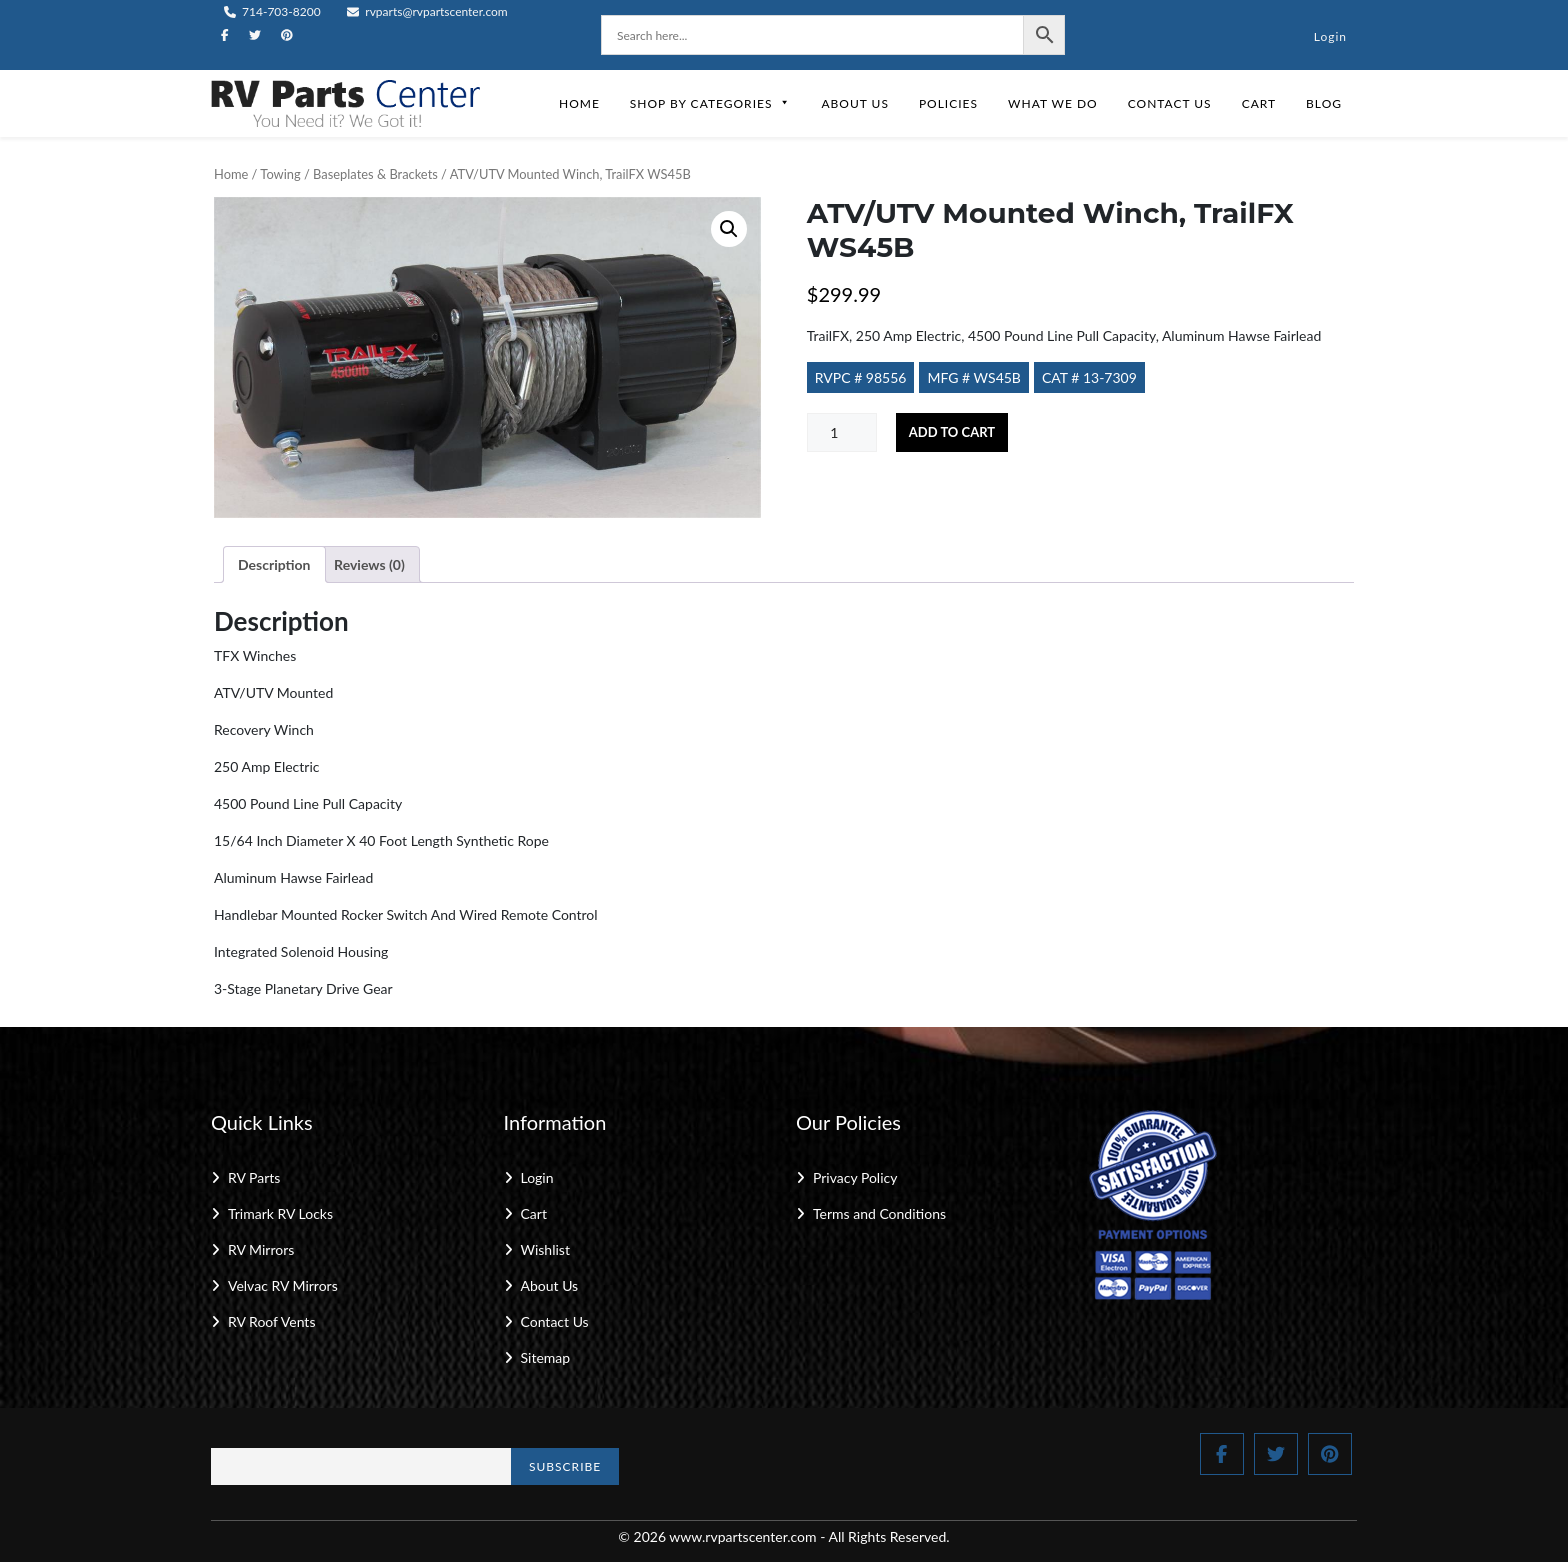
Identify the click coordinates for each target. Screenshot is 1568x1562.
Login (1330, 36)
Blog (1324, 103)
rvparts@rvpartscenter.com (427, 11)
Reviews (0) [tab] (369, 564)
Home (579, 103)
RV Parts (254, 1177)
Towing (280, 174)
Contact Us (1170, 103)
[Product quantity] (842, 432)
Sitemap (546, 1357)
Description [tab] (274, 564)
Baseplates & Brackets (375, 174)
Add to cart (952, 432)
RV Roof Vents (271, 1321)
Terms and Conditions (879, 1213)
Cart (1259, 103)
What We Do (1053, 103)
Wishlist (545, 1249)
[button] (729, 229)
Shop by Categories (711, 103)
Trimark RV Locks (280, 1213)
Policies (948, 103)
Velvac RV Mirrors (283, 1285)
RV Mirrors (261, 1249)
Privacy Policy (855, 1177)
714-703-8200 (272, 11)
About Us (854, 103)
